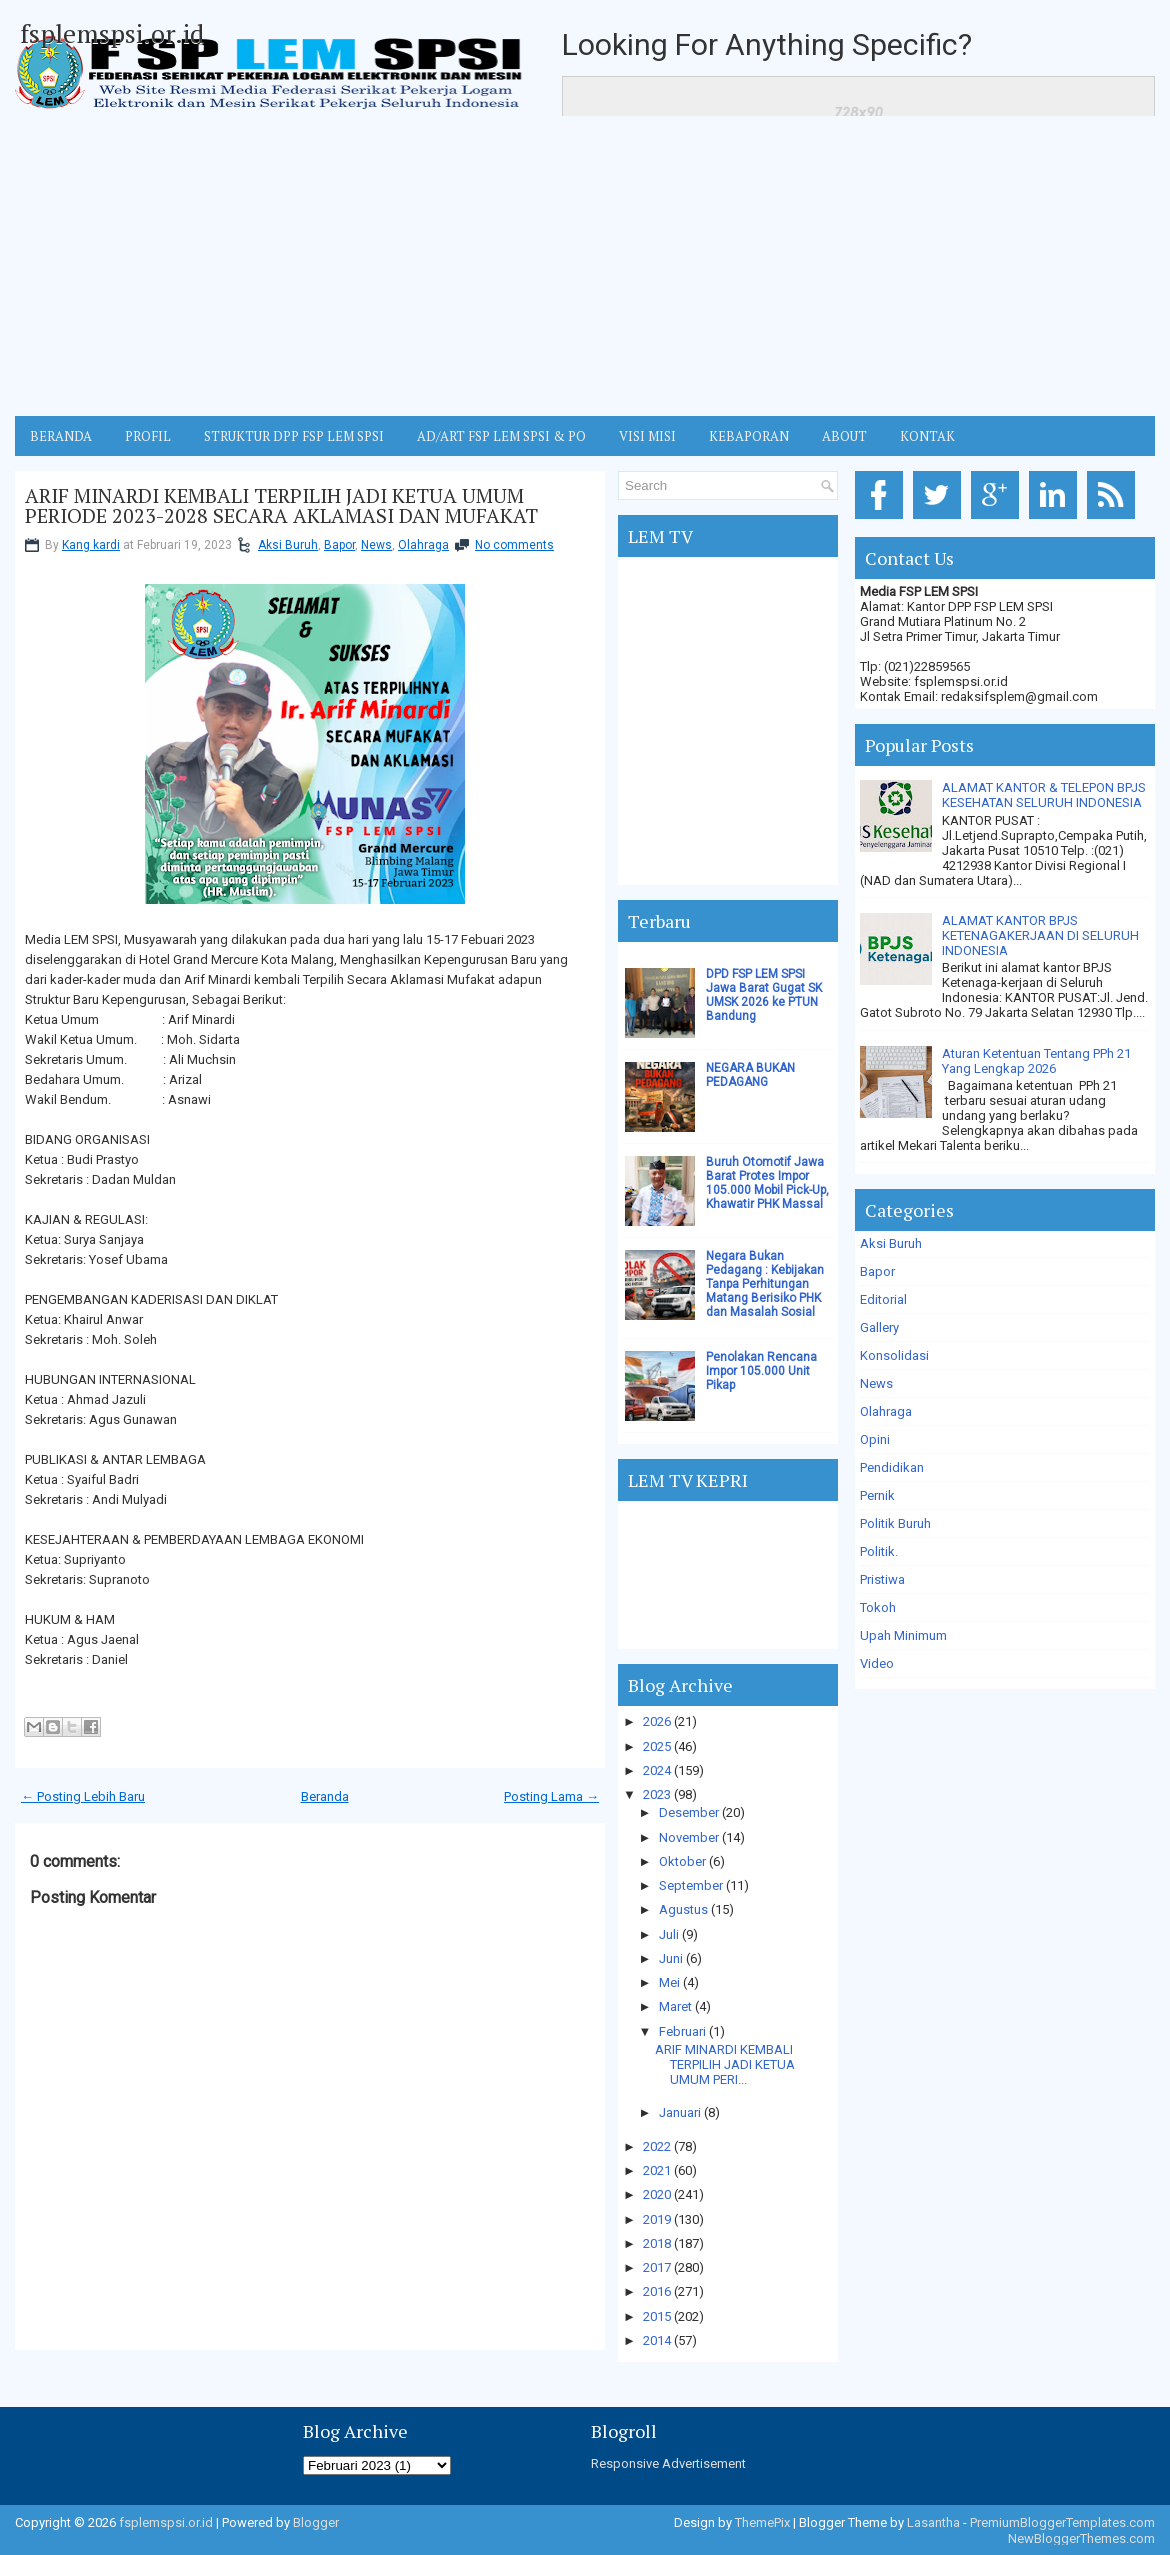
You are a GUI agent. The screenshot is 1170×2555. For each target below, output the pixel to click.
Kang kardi (91, 545)
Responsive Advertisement (668, 2463)
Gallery (879, 1327)
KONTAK (927, 436)
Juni (671, 1958)
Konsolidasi (894, 1355)
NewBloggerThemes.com (1081, 2538)
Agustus (683, 1909)
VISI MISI (647, 436)
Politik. (879, 1551)
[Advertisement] (585, 266)
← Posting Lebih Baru (83, 1796)
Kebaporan (749, 436)
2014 (657, 2340)
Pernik (877, 1495)
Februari (682, 2031)
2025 (657, 1746)
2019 (657, 2219)
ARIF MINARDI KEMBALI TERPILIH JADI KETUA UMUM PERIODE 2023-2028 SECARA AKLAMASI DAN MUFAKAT (281, 506)
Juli (669, 1934)
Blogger (316, 2522)
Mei (669, 1982)
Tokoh (878, 1607)
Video (877, 1663)
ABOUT (844, 436)
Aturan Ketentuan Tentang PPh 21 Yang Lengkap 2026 (1036, 1061)
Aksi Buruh (288, 545)
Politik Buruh (895, 1523)
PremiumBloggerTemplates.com (1062, 2522)
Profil (148, 436)
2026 (657, 1721)
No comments (514, 545)
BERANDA (61, 436)
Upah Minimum (903, 1635)
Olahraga (423, 545)
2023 (657, 1794)
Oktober (682, 1861)
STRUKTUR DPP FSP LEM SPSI (294, 436)
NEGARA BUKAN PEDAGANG (750, 1075)
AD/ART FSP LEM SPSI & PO (501, 436)
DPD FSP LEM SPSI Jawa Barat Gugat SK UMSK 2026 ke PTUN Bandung (764, 995)
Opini (875, 1439)
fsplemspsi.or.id (112, 33)
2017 (657, 2267)
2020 (657, 2194)
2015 (657, 2316)
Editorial (883, 1299)
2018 (657, 2243)
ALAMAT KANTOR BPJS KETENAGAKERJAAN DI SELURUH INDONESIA (1040, 935)
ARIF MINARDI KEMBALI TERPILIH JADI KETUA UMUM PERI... (725, 2064)
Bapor (339, 545)
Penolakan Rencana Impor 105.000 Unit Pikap (761, 1371)
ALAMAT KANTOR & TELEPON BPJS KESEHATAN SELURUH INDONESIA (1044, 795)
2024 (657, 1770)
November (689, 1837)
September (691, 1885)
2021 (657, 2170)
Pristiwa (882, 1579)
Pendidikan (892, 1467)
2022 (657, 2146)
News (376, 545)
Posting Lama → (551, 1796)
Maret (675, 2006)
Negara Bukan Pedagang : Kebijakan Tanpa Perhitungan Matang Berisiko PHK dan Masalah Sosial (765, 1284)
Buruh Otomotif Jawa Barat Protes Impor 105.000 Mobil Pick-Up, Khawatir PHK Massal (767, 1183)
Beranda (325, 1796)
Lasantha (933, 2522)
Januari (680, 2112)
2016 (657, 2291)
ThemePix (762, 2522)
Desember (689, 1812)
